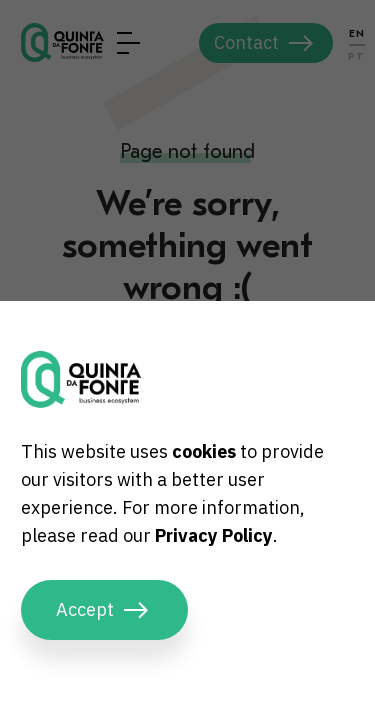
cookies (204, 451)
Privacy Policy (214, 535)
